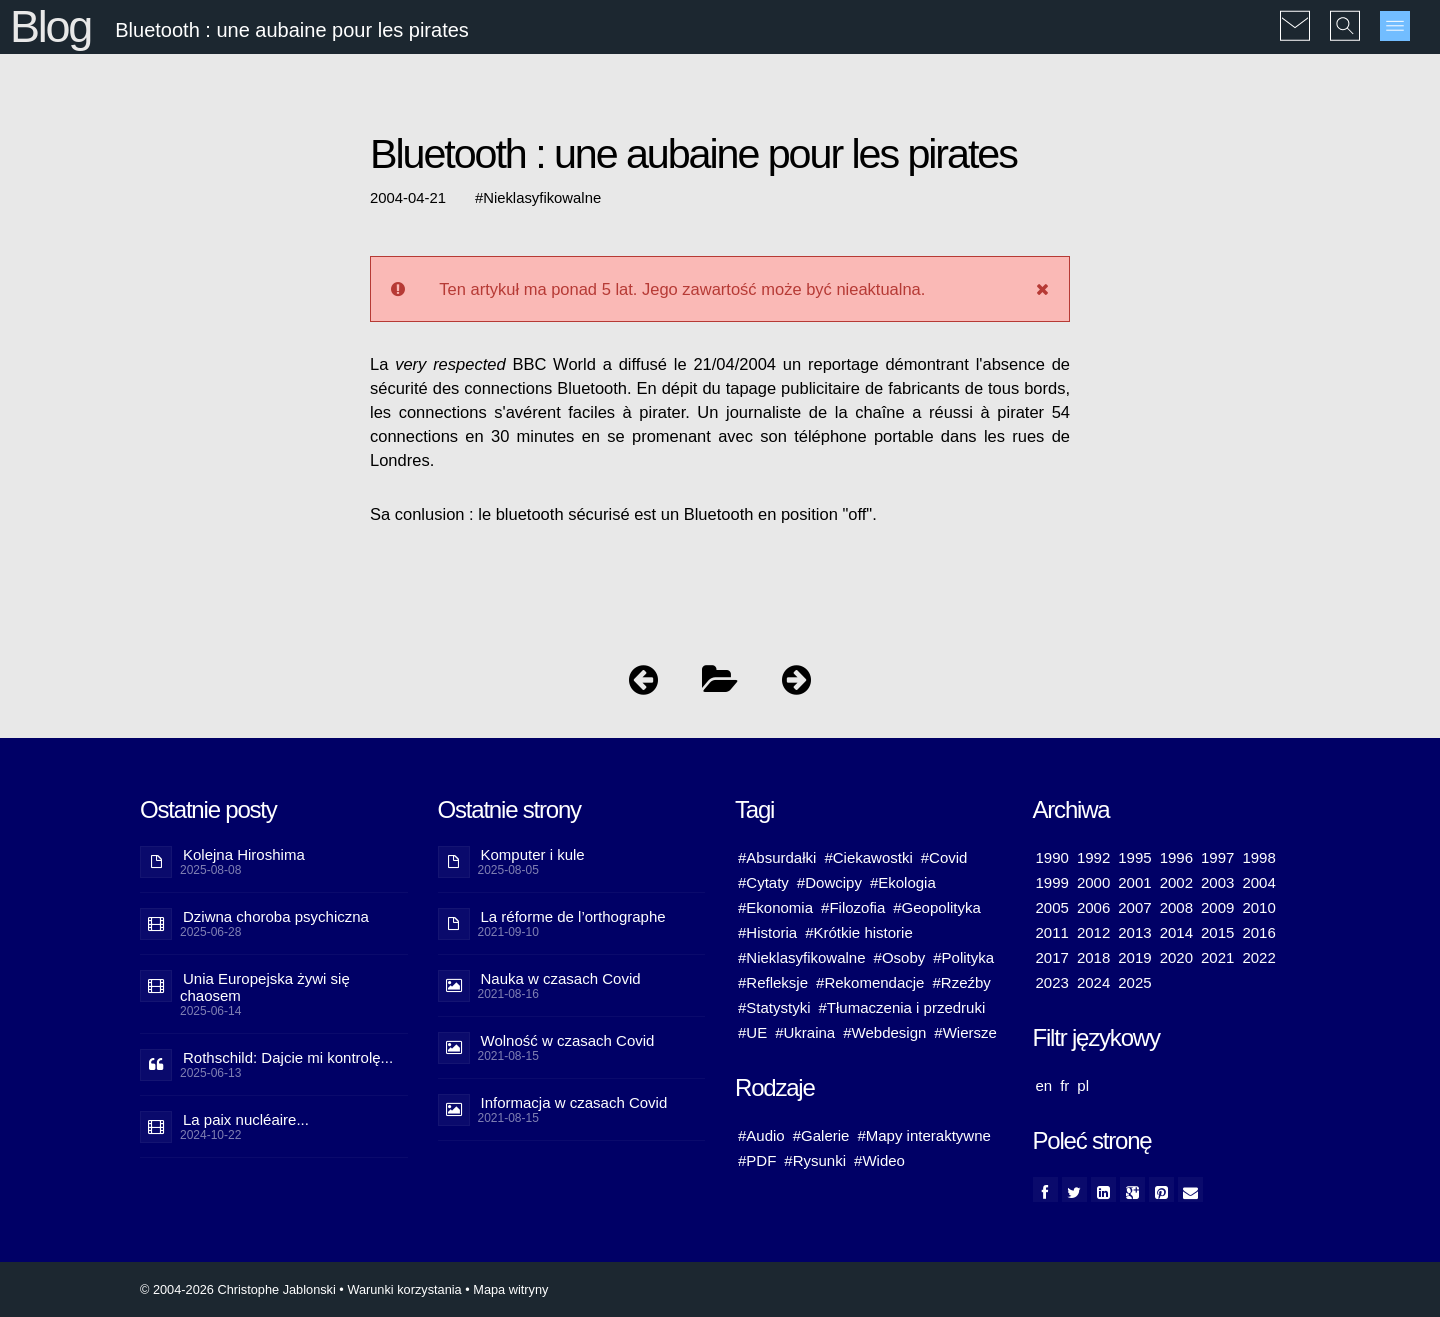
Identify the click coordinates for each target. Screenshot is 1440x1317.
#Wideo (879, 1160)
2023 (1052, 982)
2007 (1134, 907)
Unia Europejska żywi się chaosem (265, 987)
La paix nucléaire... (246, 1119)
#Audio (761, 1135)
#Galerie (821, 1135)
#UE (752, 1032)
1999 (1052, 882)
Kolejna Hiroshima (244, 854)
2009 (1217, 907)
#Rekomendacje (870, 982)
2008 (1176, 907)
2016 (1258, 932)
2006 (1093, 907)
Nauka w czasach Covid (561, 978)
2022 (1258, 957)
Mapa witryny (510, 1289)
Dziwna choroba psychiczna (276, 916)
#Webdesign (884, 1032)
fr (1064, 1085)
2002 (1176, 882)
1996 (1176, 857)
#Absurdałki (777, 857)
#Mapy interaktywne (923, 1135)
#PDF (757, 1160)
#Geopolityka (937, 907)
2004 (1258, 882)
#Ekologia (903, 882)
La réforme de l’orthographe (573, 916)
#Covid (944, 857)
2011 (1052, 932)
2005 (1052, 907)
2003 (1217, 882)
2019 (1134, 957)
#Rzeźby (961, 982)
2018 (1093, 957)
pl (1083, 1085)
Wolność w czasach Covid (568, 1040)
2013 (1134, 932)
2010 (1258, 907)
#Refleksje (773, 982)
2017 (1052, 957)
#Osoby (900, 957)
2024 (1093, 982)
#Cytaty (763, 882)
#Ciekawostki (868, 857)
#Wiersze (965, 1032)
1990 (1052, 857)
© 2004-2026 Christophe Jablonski (238, 1289)
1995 (1134, 857)
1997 (1217, 857)
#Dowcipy (829, 882)
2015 (1217, 932)
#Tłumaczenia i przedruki (902, 1007)
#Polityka (963, 957)
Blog (50, 26)
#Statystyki (774, 1007)
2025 (1134, 982)
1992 (1093, 857)
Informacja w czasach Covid (574, 1102)
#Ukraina (805, 1032)
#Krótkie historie (859, 932)
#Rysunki (815, 1160)
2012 (1093, 932)
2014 (1176, 932)
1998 (1258, 857)
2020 (1176, 957)
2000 (1093, 882)
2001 (1134, 882)
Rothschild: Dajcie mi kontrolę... (288, 1057)
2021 (1217, 957)
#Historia (767, 932)
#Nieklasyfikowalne (802, 957)
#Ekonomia (775, 907)
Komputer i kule (533, 854)
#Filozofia (853, 907)
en (1044, 1085)
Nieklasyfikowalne (542, 198)
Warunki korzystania (404, 1289)
